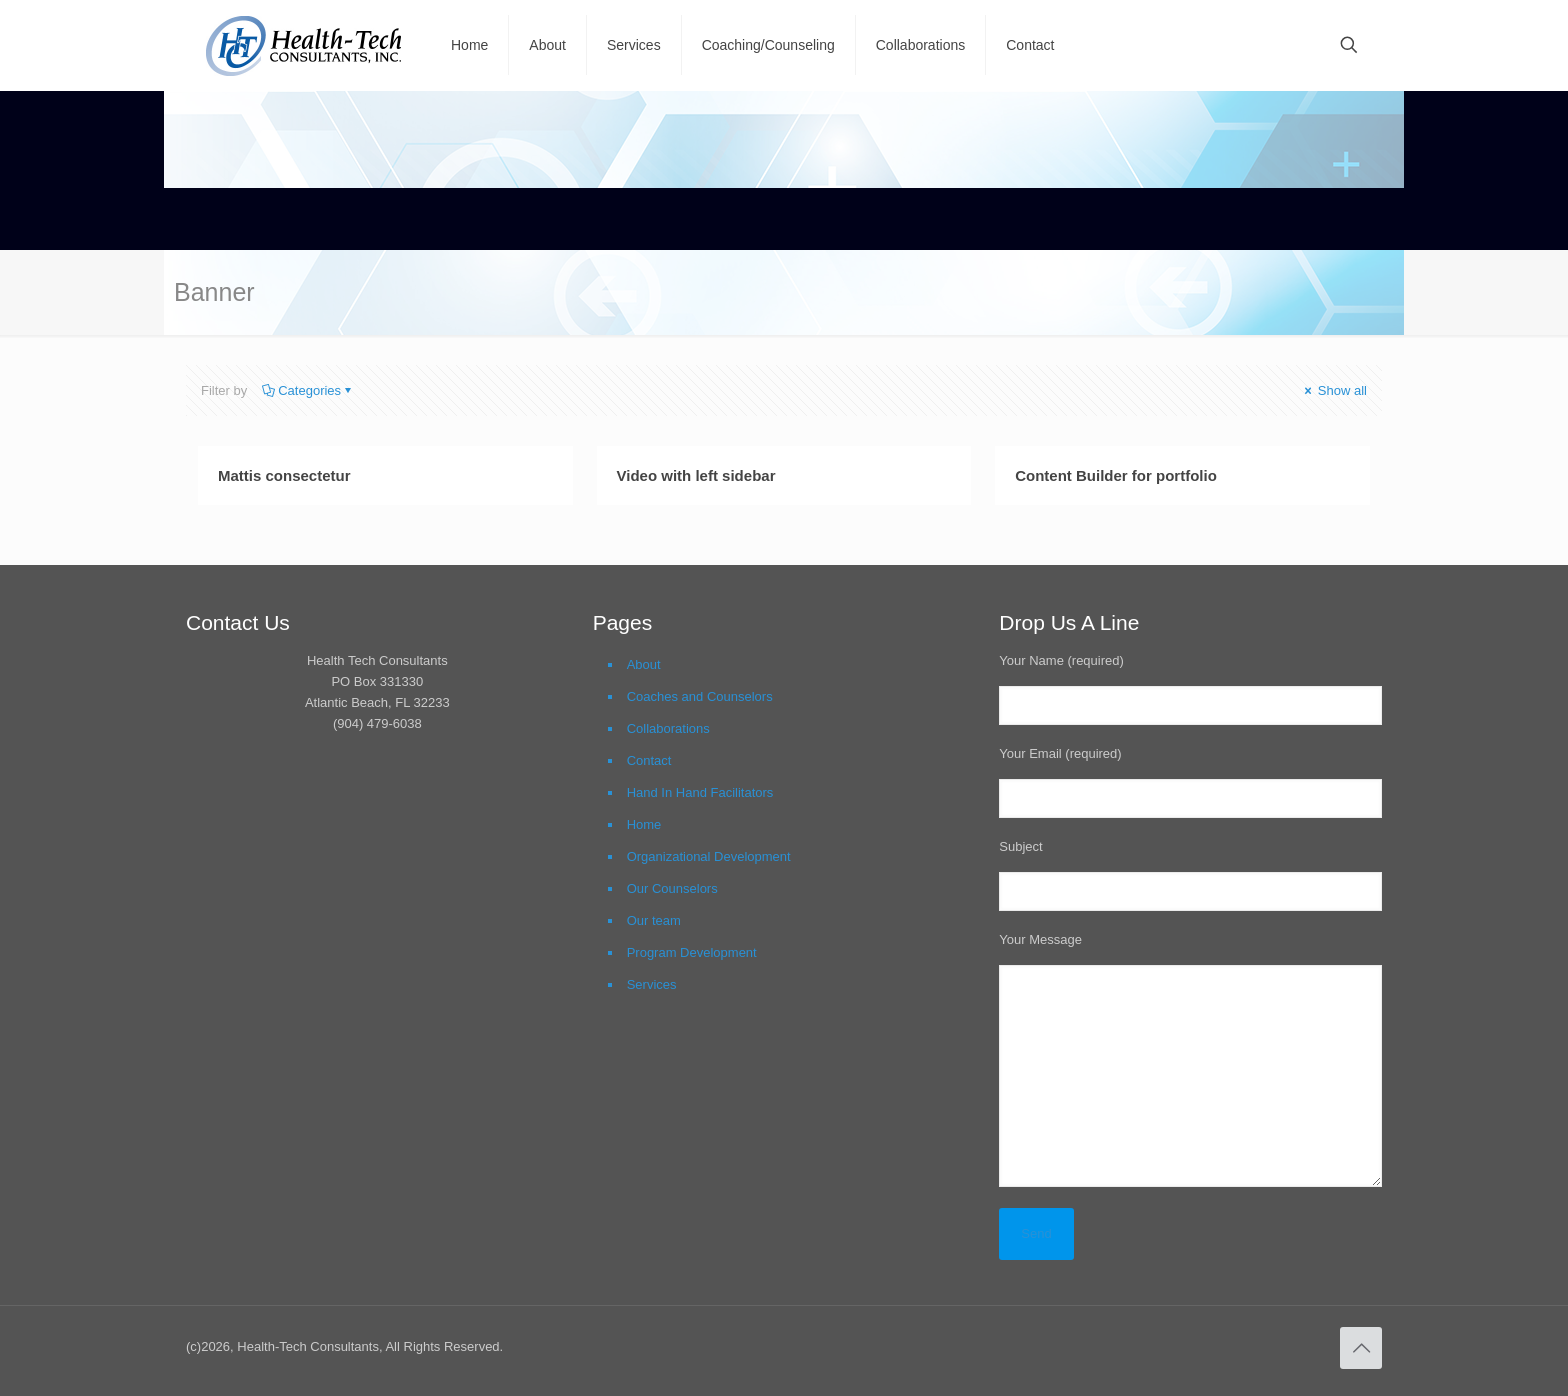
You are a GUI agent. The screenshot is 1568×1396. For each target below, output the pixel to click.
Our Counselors (672, 888)
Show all (1334, 390)
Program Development (692, 952)
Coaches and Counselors (700, 696)
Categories (308, 390)
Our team (654, 920)
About (644, 664)
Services (652, 984)
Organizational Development (709, 856)
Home (644, 824)
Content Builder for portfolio (1116, 475)
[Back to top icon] (1361, 1348)
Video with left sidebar (696, 475)
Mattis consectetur (284, 475)
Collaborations (668, 728)
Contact (649, 760)
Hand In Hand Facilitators (700, 792)
